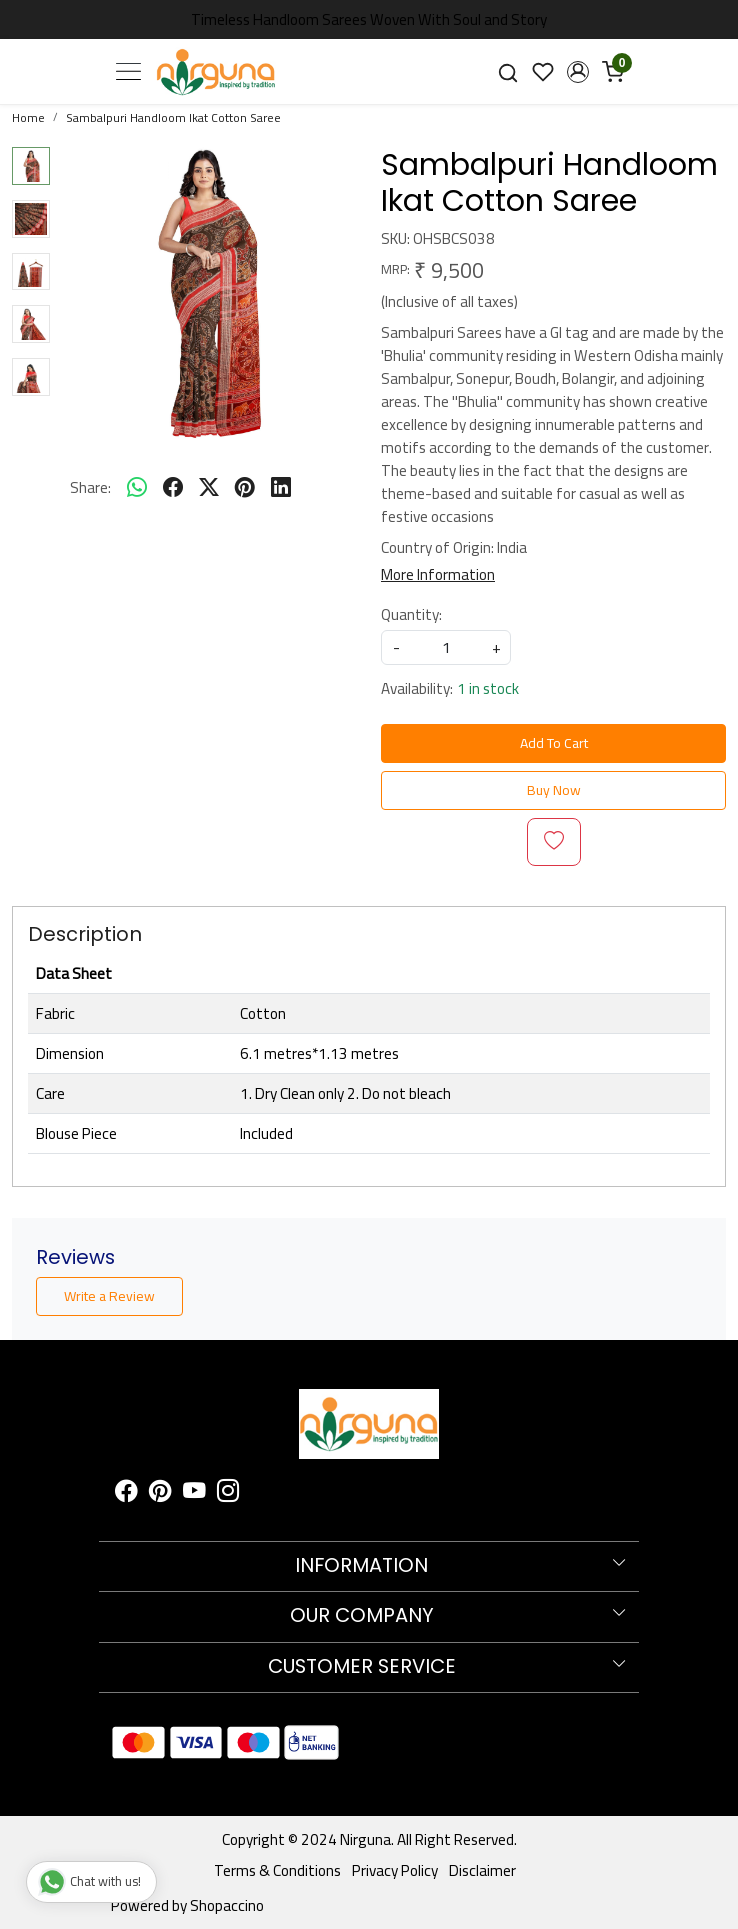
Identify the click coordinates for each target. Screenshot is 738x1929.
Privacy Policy (395, 1870)
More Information (438, 574)
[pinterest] (245, 487)
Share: (90, 487)
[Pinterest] (160, 1493)
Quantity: (411, 614)
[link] (508, 71)
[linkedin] (281, 487)
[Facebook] (126, 1493)
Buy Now (554, 790)
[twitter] (209, 487)
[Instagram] (228, 1493)
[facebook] (173, 487)
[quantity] (446, 647)
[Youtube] (194, 1493)
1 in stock (488, 688)
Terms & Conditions (277, 1870)
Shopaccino (227, 1905)
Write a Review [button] (109, 1296)
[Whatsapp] (137, 487)
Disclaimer (482, 1870)
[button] (577, 72)
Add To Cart (554, 743)
